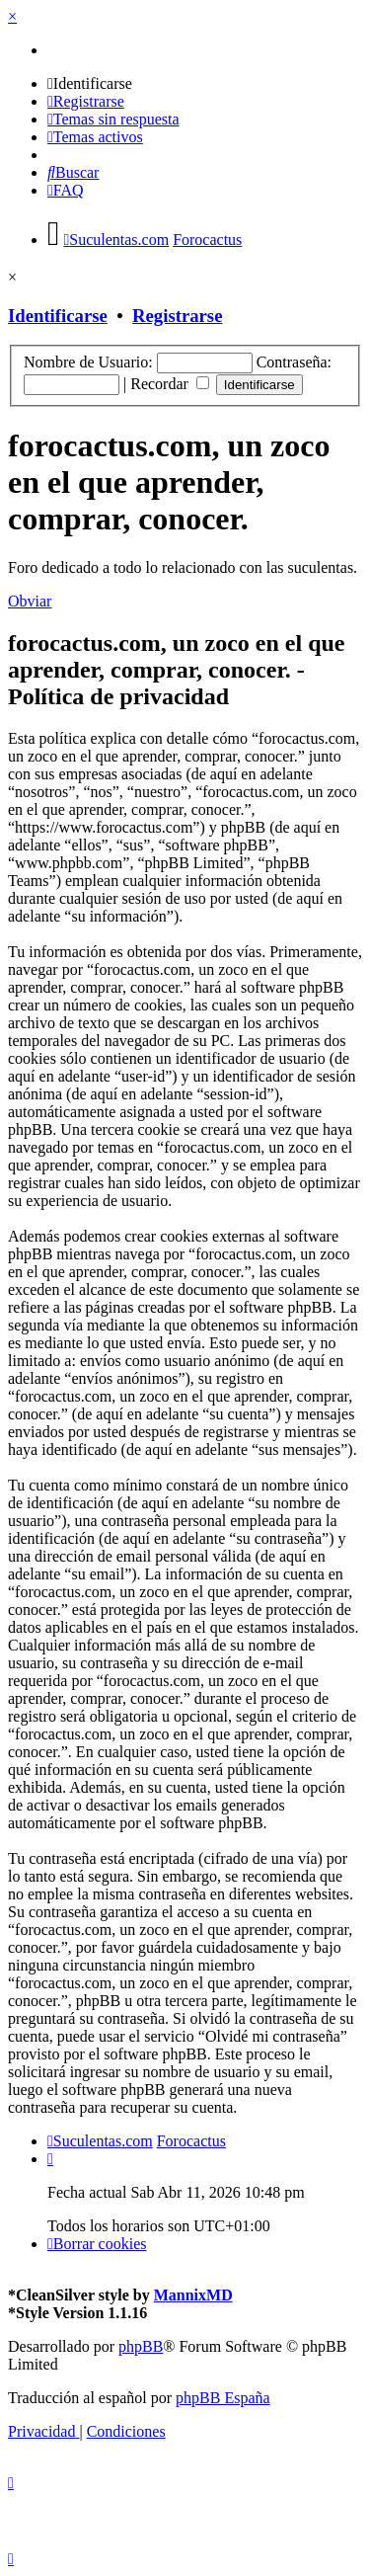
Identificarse (58, 315)
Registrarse (177, 315)
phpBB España (223, 2397)
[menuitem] (89, 83)
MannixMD (193, 2295)
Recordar (169, 383)
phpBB (140, 2346)
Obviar (29, 601)
